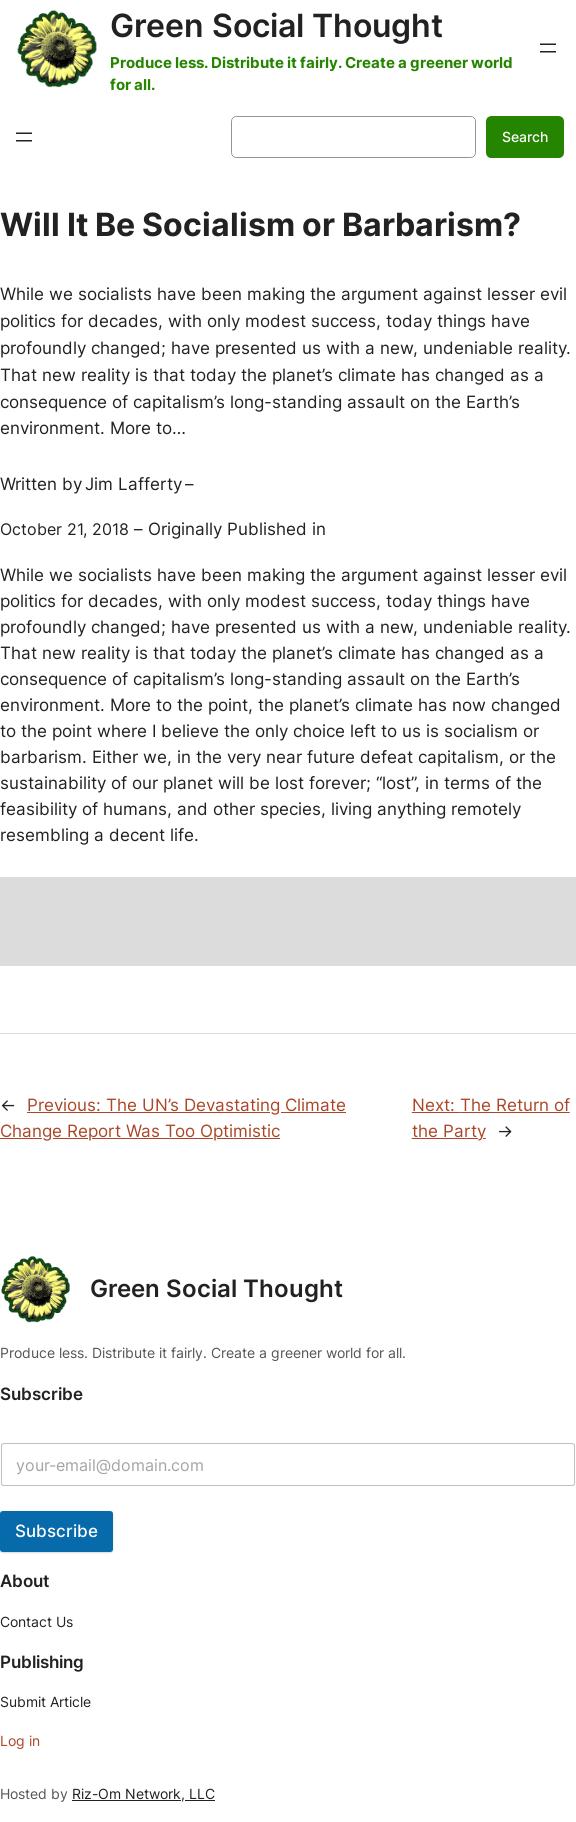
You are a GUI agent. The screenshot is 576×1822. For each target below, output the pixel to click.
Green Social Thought (276, 25)
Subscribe (56, 1531)
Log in (20, 1740)
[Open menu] (548, 48)
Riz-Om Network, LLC (143, 1793)
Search (525, 136)
